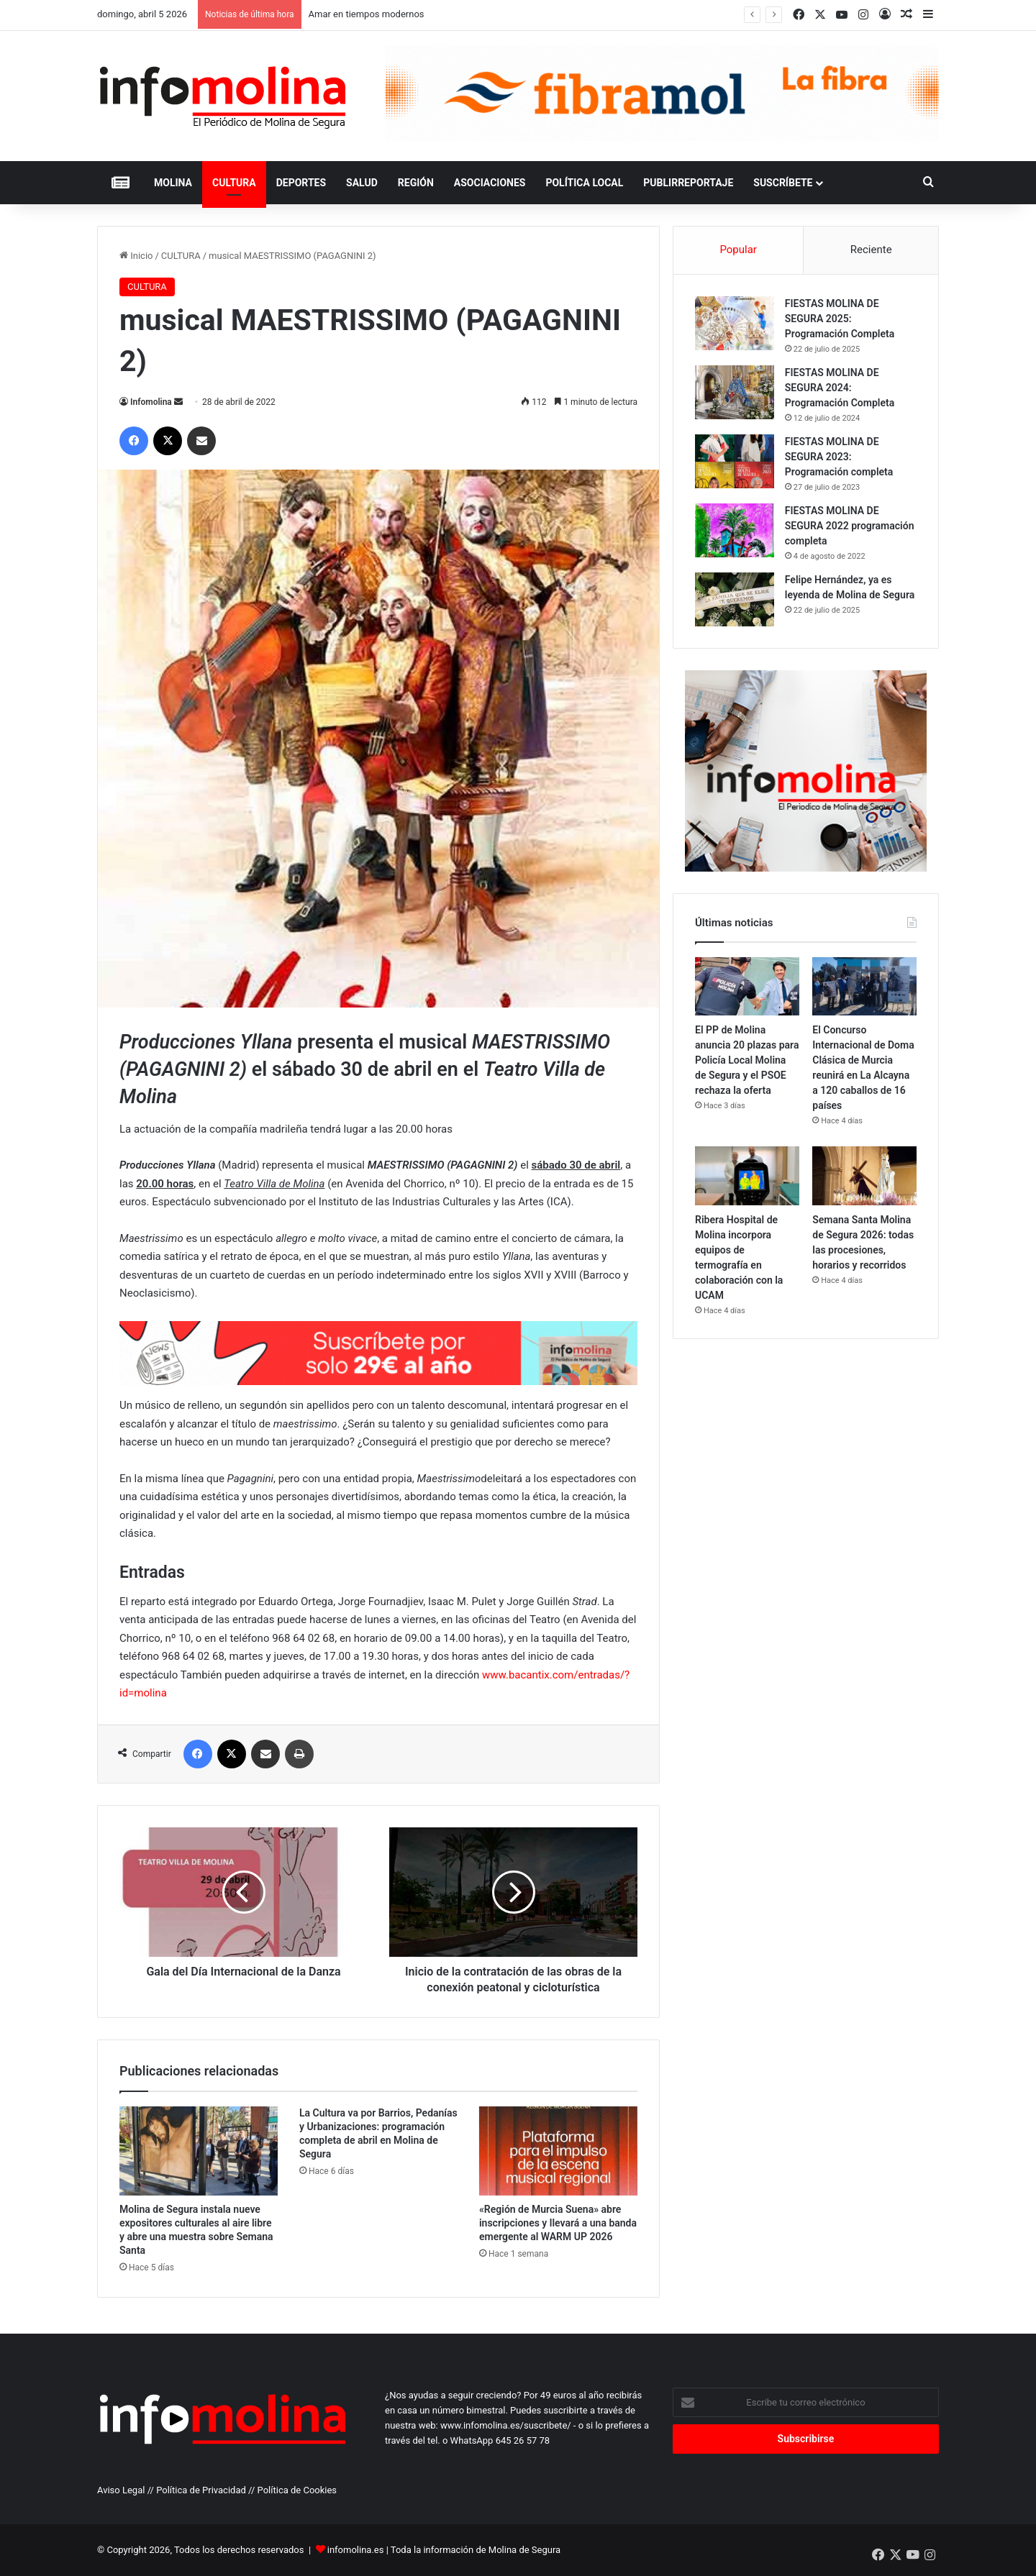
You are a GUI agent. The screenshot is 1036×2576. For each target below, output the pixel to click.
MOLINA (173, 182)
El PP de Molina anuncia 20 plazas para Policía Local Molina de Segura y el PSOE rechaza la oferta (747, 1061)
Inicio (136, 255)
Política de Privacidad (201, 2490)
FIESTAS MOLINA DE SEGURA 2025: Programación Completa (839, 318)
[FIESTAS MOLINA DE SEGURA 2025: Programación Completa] (734, 323)
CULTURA (234, 182)
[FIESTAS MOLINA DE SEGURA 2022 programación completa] (734, 530)
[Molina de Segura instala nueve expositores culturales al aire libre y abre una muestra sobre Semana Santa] (198, 2151)
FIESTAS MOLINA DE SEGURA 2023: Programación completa (839, 457)
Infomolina (151, 402)
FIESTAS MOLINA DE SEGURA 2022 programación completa (849, 526)
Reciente (871, 249)
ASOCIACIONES (490, 182)
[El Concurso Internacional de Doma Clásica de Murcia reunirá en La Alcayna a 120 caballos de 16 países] (864, 986)
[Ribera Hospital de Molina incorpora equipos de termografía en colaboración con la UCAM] (747, 1176)
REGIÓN (416, 182)
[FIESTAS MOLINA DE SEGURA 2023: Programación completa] (734, 461)
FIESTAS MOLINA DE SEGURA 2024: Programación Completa (839, 387)
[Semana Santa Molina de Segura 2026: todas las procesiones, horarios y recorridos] (864, 1176)
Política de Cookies (297, 2490)
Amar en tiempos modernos (366, 14)
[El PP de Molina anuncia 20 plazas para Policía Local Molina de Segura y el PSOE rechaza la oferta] (747, 986)
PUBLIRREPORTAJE (688, 182)
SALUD (362, 182)
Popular (738, 249)
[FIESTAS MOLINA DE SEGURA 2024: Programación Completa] (734, 392)
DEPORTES (301, 182)
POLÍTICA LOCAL (584, 182)
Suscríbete (782, 182)
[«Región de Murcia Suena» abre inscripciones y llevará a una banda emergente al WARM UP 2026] (558, 2151)
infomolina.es (355, 2549)
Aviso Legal (121, 2490)
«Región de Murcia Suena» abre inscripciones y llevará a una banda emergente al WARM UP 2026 (558, 2222)
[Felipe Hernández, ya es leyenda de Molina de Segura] (734, 599)
